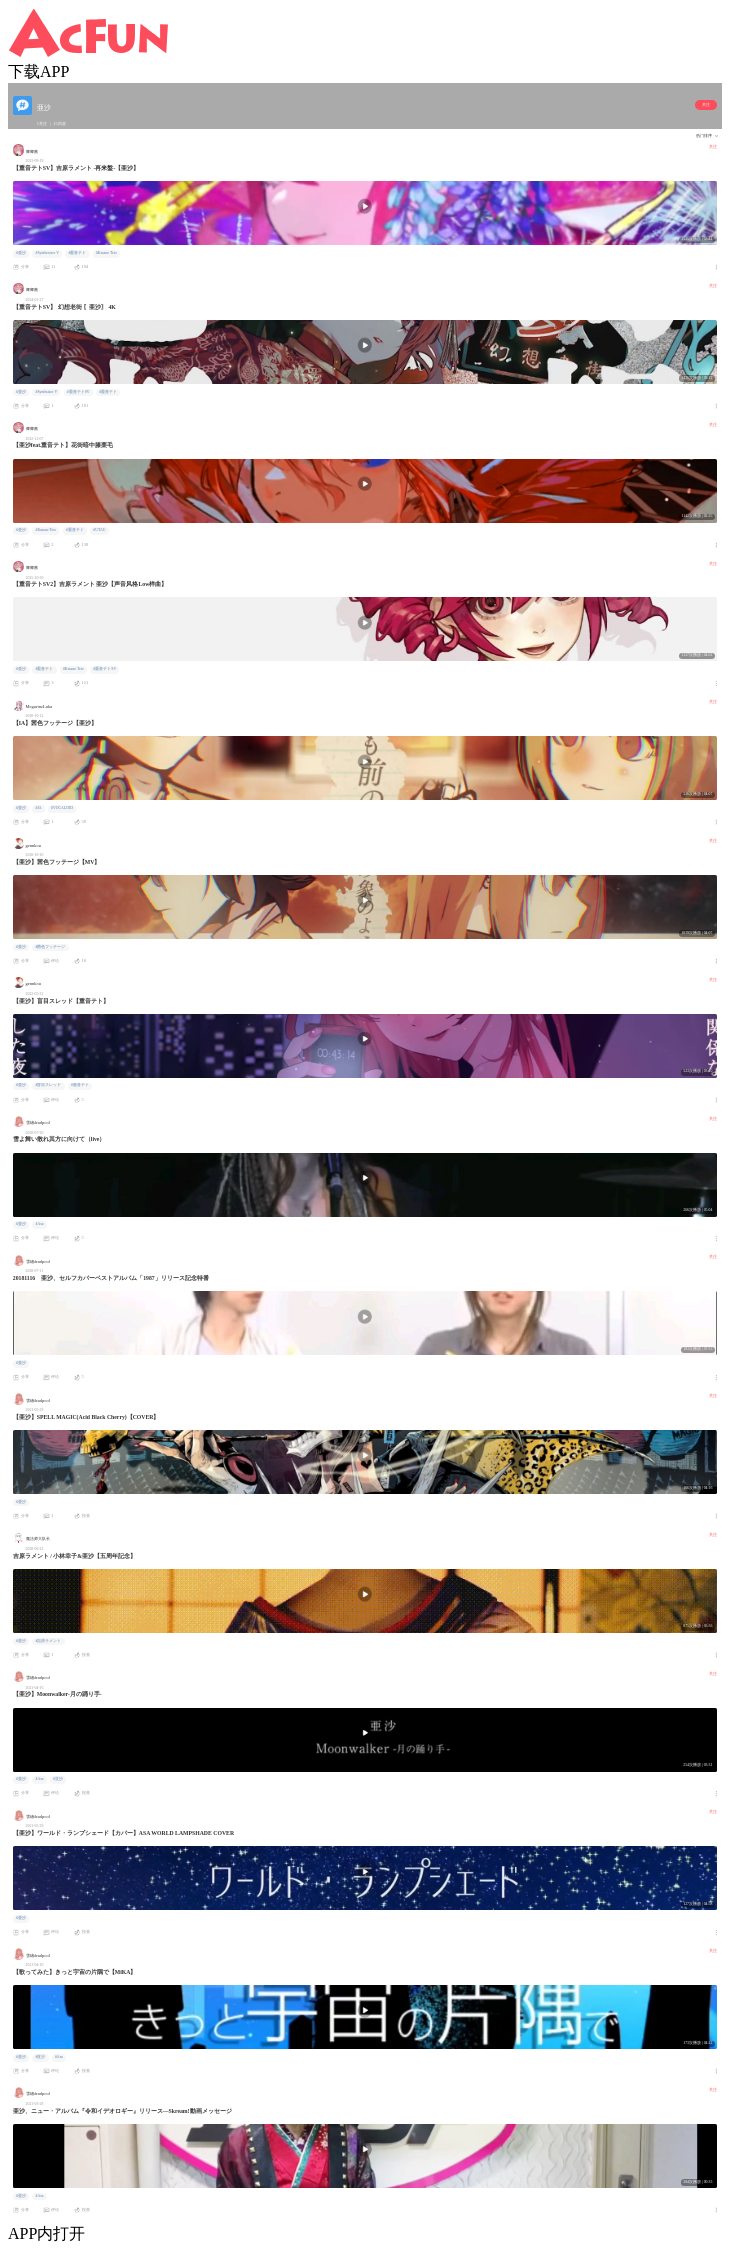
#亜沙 (21, 253)
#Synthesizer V (46, 253)
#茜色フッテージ (50, 947)
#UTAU (99, 530)
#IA (38, 808)
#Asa (39, 1224)
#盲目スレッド (48, 1085)
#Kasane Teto (106, 253)
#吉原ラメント (48, 1641)
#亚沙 (58, 1779)
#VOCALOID (62, 808)
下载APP (38, 71)
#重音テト (77, 253)
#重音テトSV (78, 392)
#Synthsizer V (46, 392)
